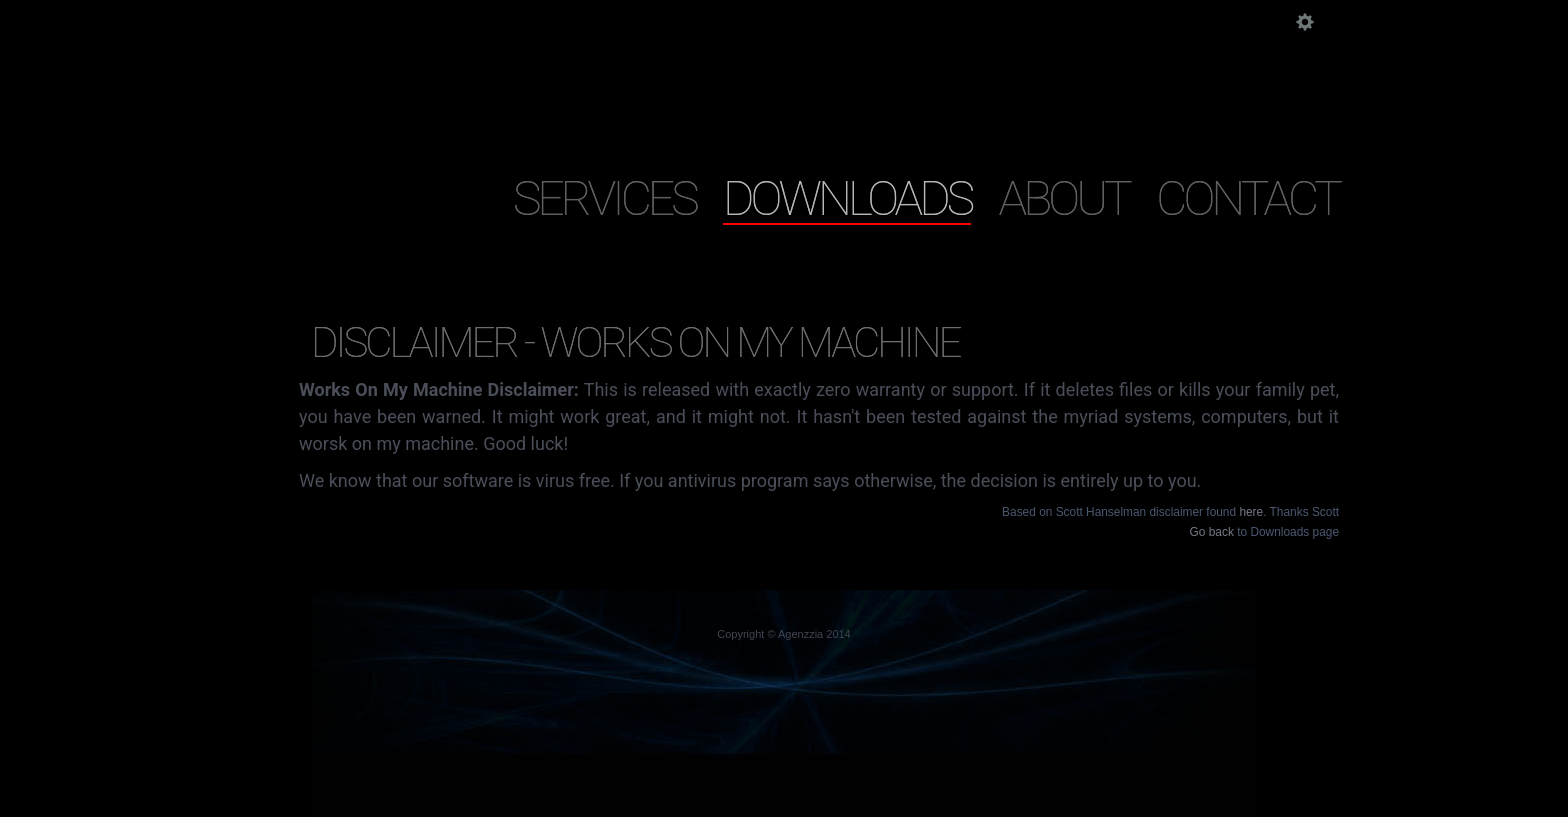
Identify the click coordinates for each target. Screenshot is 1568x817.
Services (604, 197)
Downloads (847, 197)
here (1251, 512)
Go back (1212, 532)
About (1064, 197)
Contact (1247, 197)
